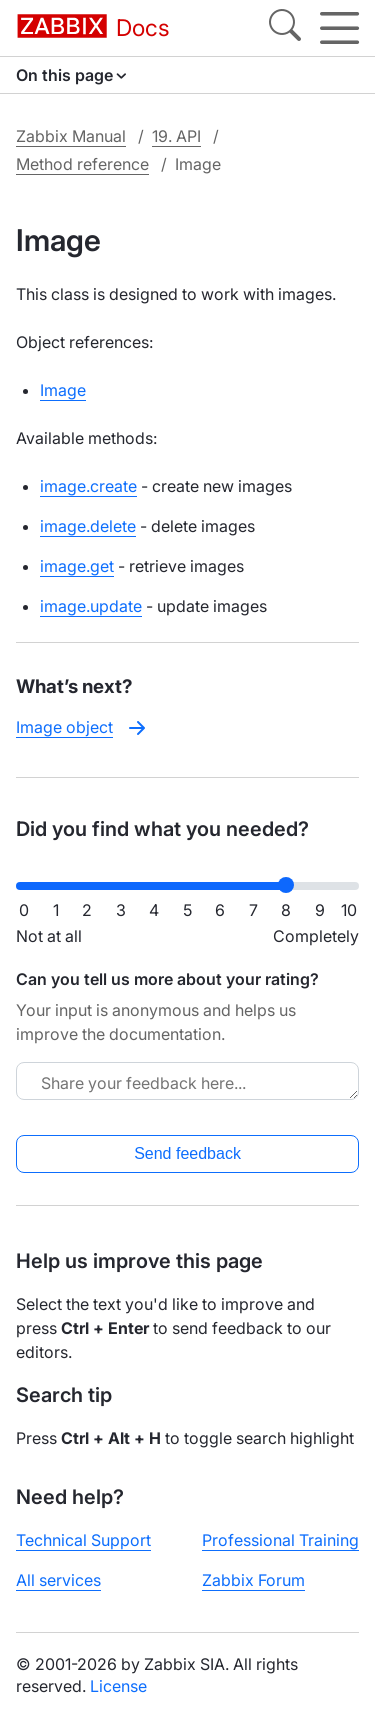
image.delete (88, 526)
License (118, 1686)
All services (58, 1580)
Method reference (82, 164)
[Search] (285, 28)
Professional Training (280, 1540)
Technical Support (83, 1540)
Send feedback (187, 1153)
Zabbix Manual (71, 136)
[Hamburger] (339, 28)
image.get (77, 566)
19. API (176, 136)
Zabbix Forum (253, 1580)
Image (63, 390)
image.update (91, 606)
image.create (88, 486)
